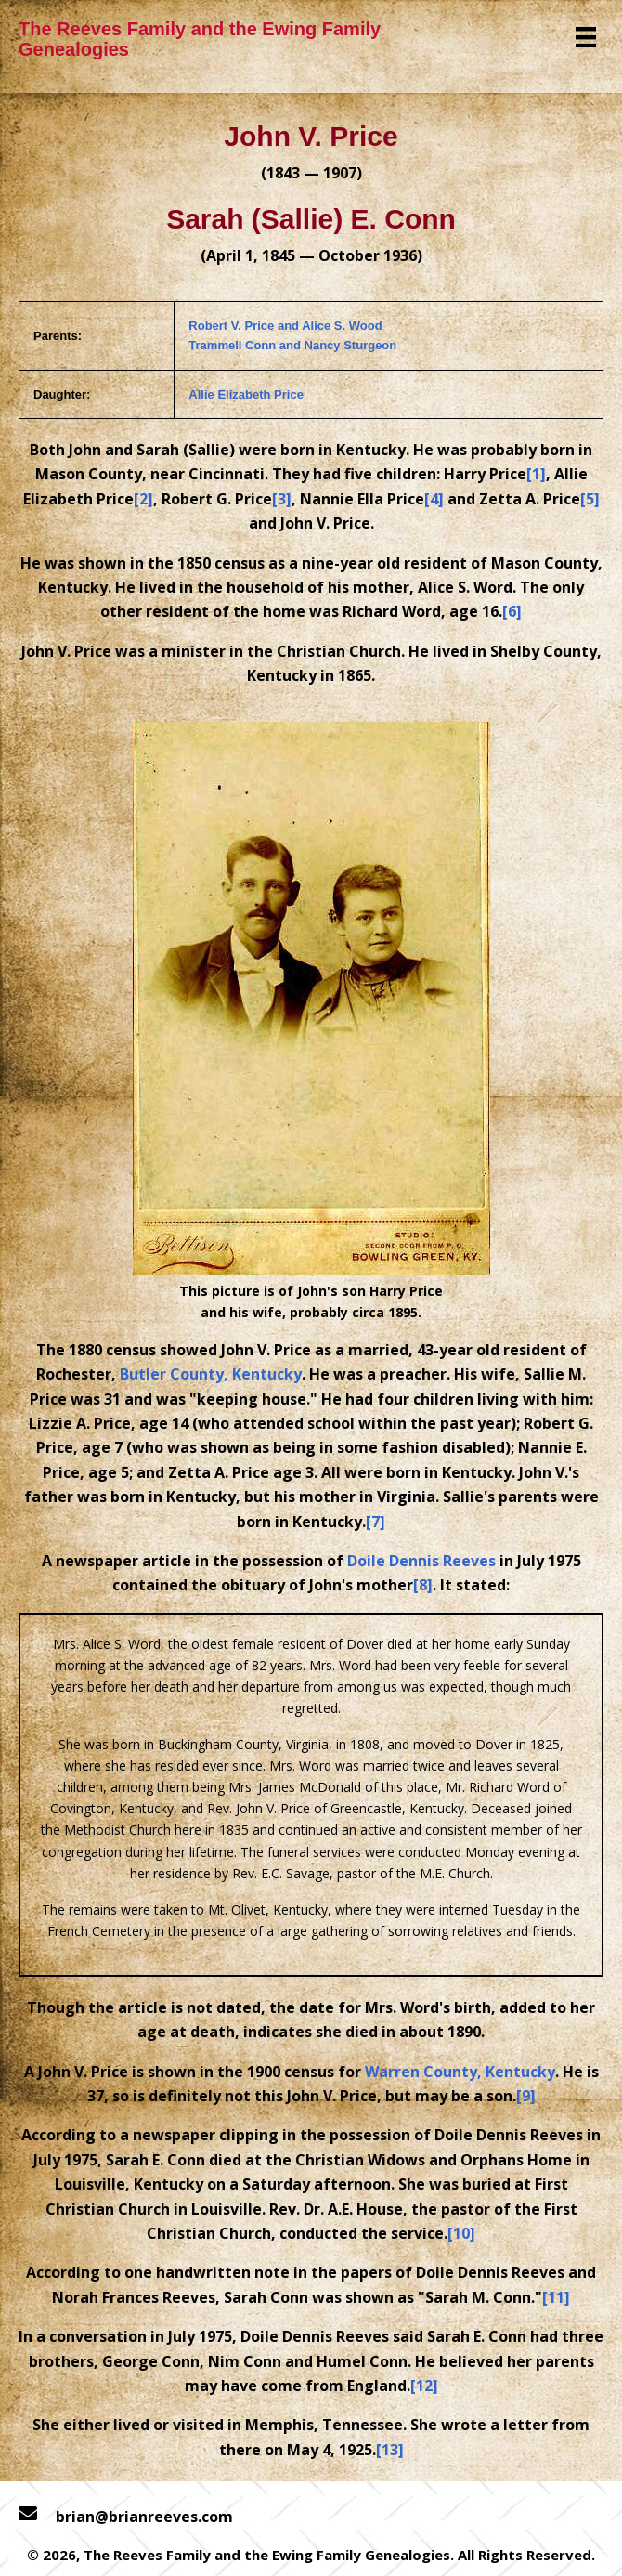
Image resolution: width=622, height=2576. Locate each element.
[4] (434, 499)
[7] (375, 1521)
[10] (461, 2233)
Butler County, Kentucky (211, 1374)
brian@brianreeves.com (144, 2516)
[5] (590, 499)
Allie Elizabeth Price (246, 394)
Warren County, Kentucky (460, 2071)
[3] (282, 499)
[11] (556, 2297)
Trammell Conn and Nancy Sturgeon (292, 345)
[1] (536, 474)
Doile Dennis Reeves (421, 1560)
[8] (423, 1585)
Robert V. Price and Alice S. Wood (285, 326)
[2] (143, 499)
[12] (424, 2385)
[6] (512, 611)
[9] (526, 2096)
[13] (390, 2449)
